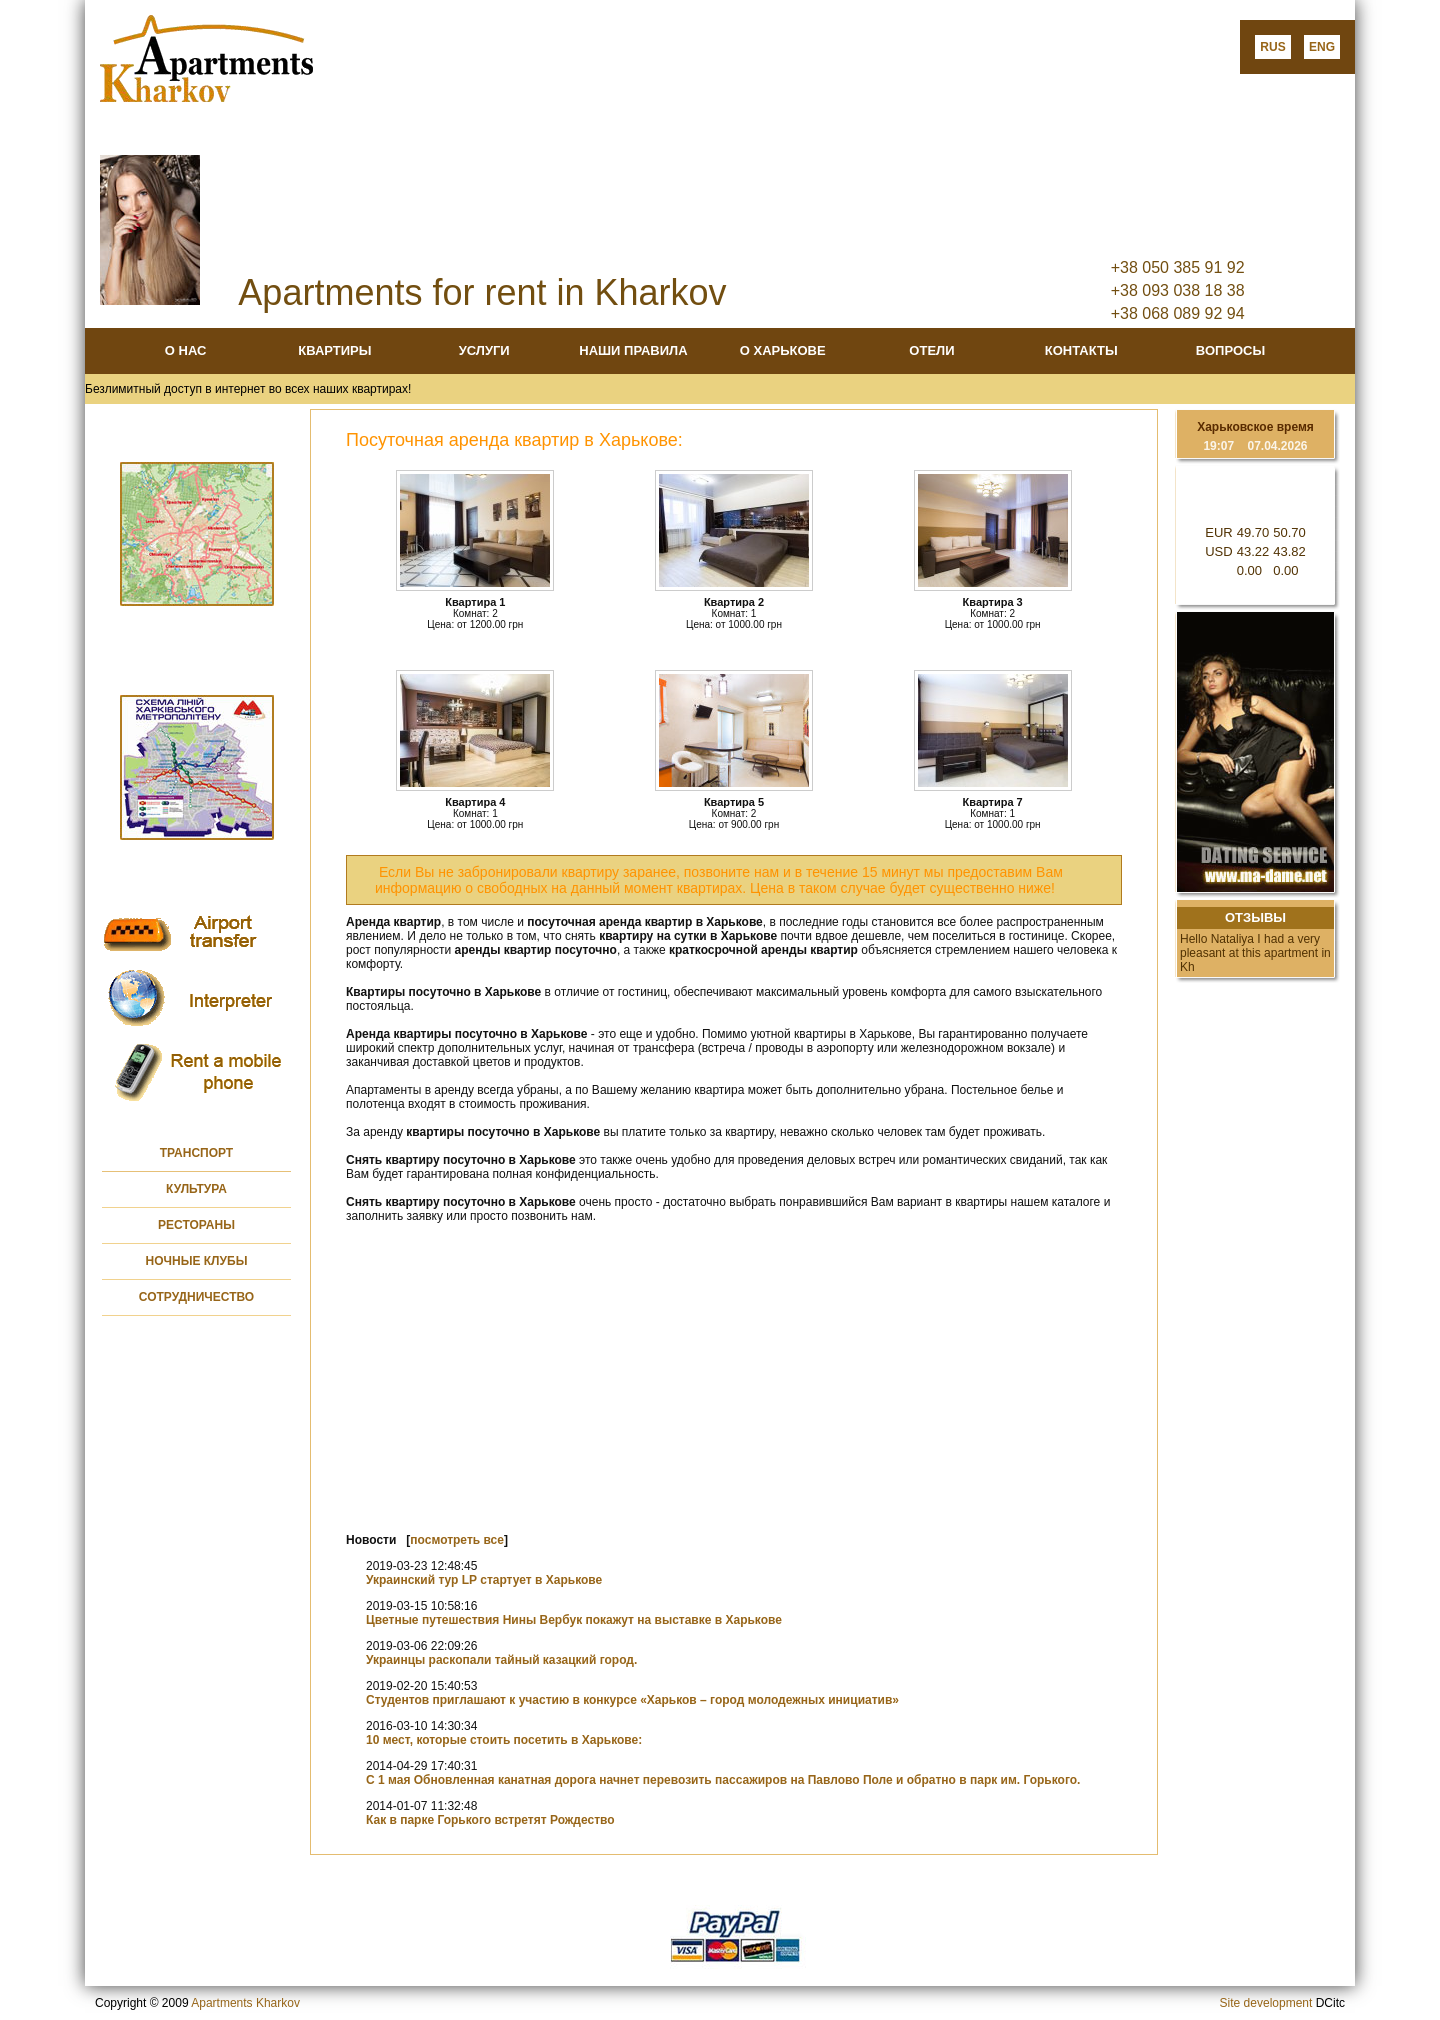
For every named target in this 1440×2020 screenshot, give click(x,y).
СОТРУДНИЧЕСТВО (196, 1297)
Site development (1266, 2003)
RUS (1272, 47)
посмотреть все (457, 1540)
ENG (1322, 47)
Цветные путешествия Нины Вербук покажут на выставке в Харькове (574, 1620)
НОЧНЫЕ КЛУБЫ (197, 1261)
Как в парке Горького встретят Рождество (490, 1820)
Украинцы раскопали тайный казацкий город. (501, 1660)
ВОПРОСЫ (1230, 350)
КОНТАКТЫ (1081, 350)
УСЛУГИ (484, 350)
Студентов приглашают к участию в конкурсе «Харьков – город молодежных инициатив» (632, 1700)
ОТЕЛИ (931, 350)
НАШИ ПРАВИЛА (633, 350)
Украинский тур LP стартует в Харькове (484, 1580)
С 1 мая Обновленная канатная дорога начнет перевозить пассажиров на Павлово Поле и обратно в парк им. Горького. (723, 1780)
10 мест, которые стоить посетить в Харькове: (504, 1740)
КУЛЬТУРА (196, 1189)
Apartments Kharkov (245, 2003)
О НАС (186, 350)
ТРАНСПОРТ (196, 1153)
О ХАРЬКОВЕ (783, 350)
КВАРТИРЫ (334, 350)
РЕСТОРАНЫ (196, 1225)
